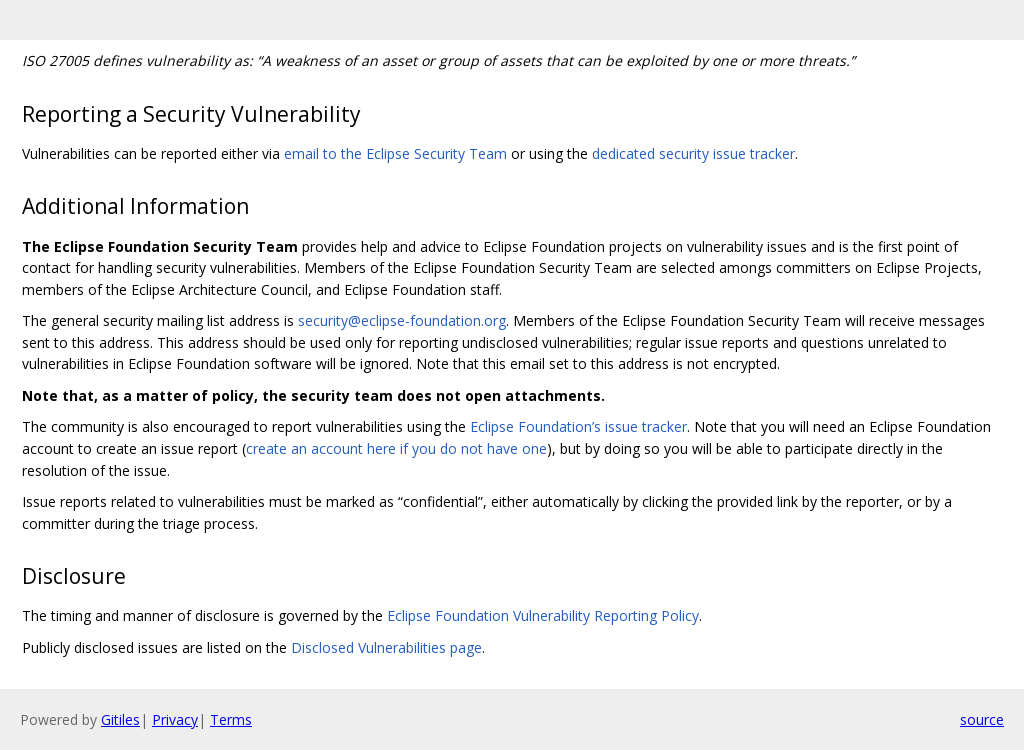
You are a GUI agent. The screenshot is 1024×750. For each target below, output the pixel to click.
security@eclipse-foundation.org (402, 320)
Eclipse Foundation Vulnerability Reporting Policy (543, 615)
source (982, 719)
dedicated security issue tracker (693, 153)
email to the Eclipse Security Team (395, 153)
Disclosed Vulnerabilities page (386, 647)
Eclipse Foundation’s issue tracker (578, 426)
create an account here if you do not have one (396, 448)
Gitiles (120, 719)
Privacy (175, 719)
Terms (231, 719)
